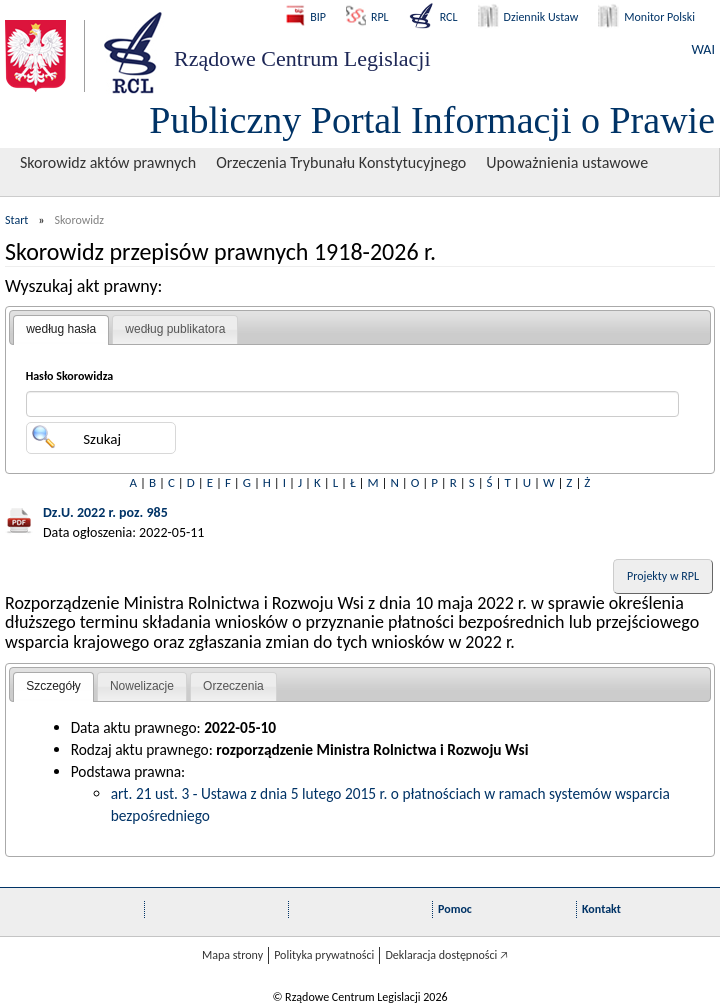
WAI (703, 49)
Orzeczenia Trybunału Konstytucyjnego (341, 162)
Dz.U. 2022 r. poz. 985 (105, 512)
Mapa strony (232, 955)
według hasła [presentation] (61, 329)
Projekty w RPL (663, 576)
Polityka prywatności (324, 955)
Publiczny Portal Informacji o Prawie (432, 120)
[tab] (61, 330)
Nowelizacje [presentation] (142, 686)
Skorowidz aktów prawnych (108, 162)
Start (16, 220)
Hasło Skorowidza (70, 376)
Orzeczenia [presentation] (233, 686)
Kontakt (601, 909)
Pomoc (455, 909)
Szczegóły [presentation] (53, 686)
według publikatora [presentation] (175, 329)
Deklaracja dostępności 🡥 (446, 955)
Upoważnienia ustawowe (567, 162)
